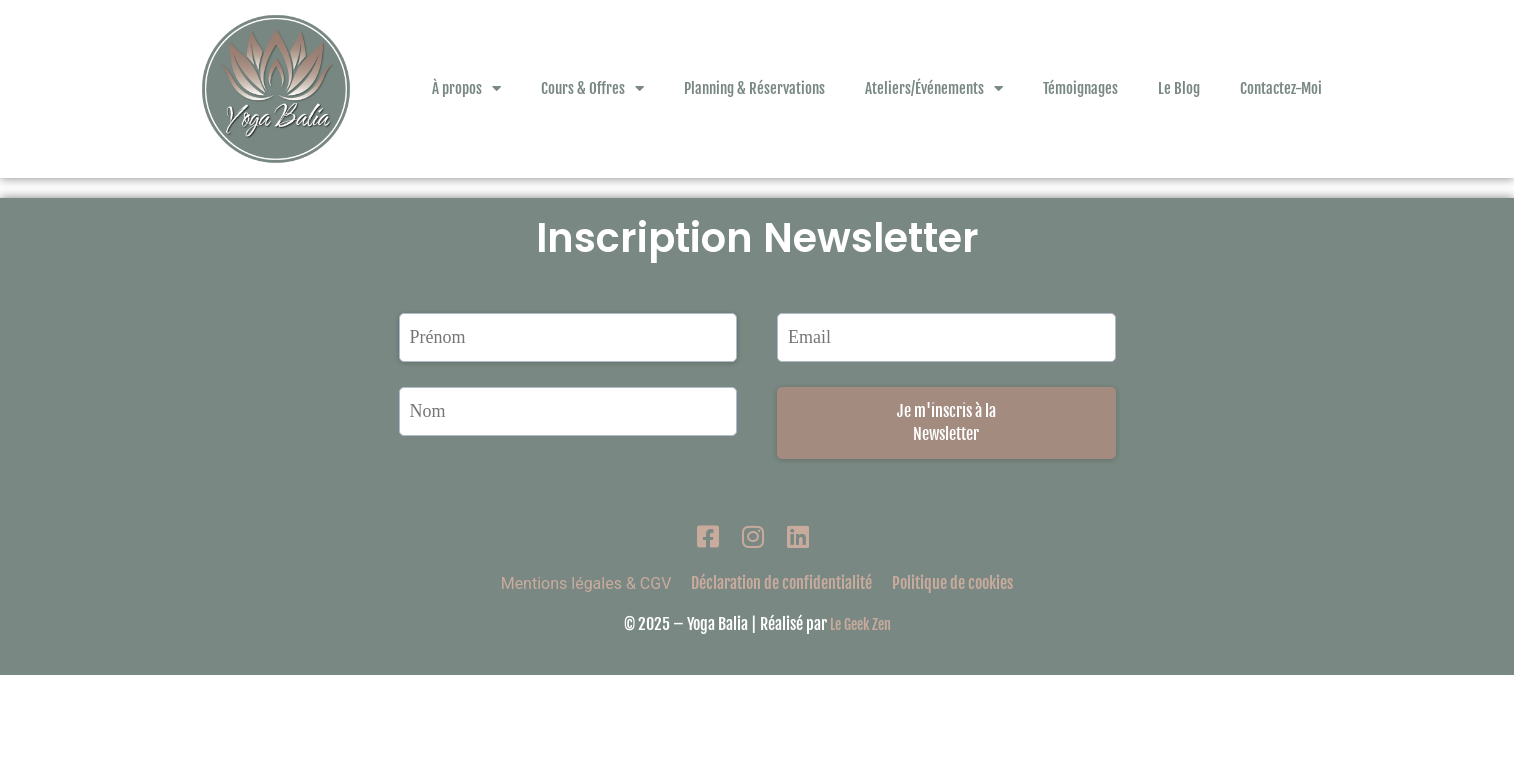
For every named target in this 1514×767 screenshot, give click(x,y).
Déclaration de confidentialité (781, 675)
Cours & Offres (592, 88)
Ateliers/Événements (934, 88)
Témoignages (1080, 88)
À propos (466, 88)
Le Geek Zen (860, 716)
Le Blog (1179, 88)
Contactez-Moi (1281, 88)
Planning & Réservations (754, 88)
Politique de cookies (952, 675)
